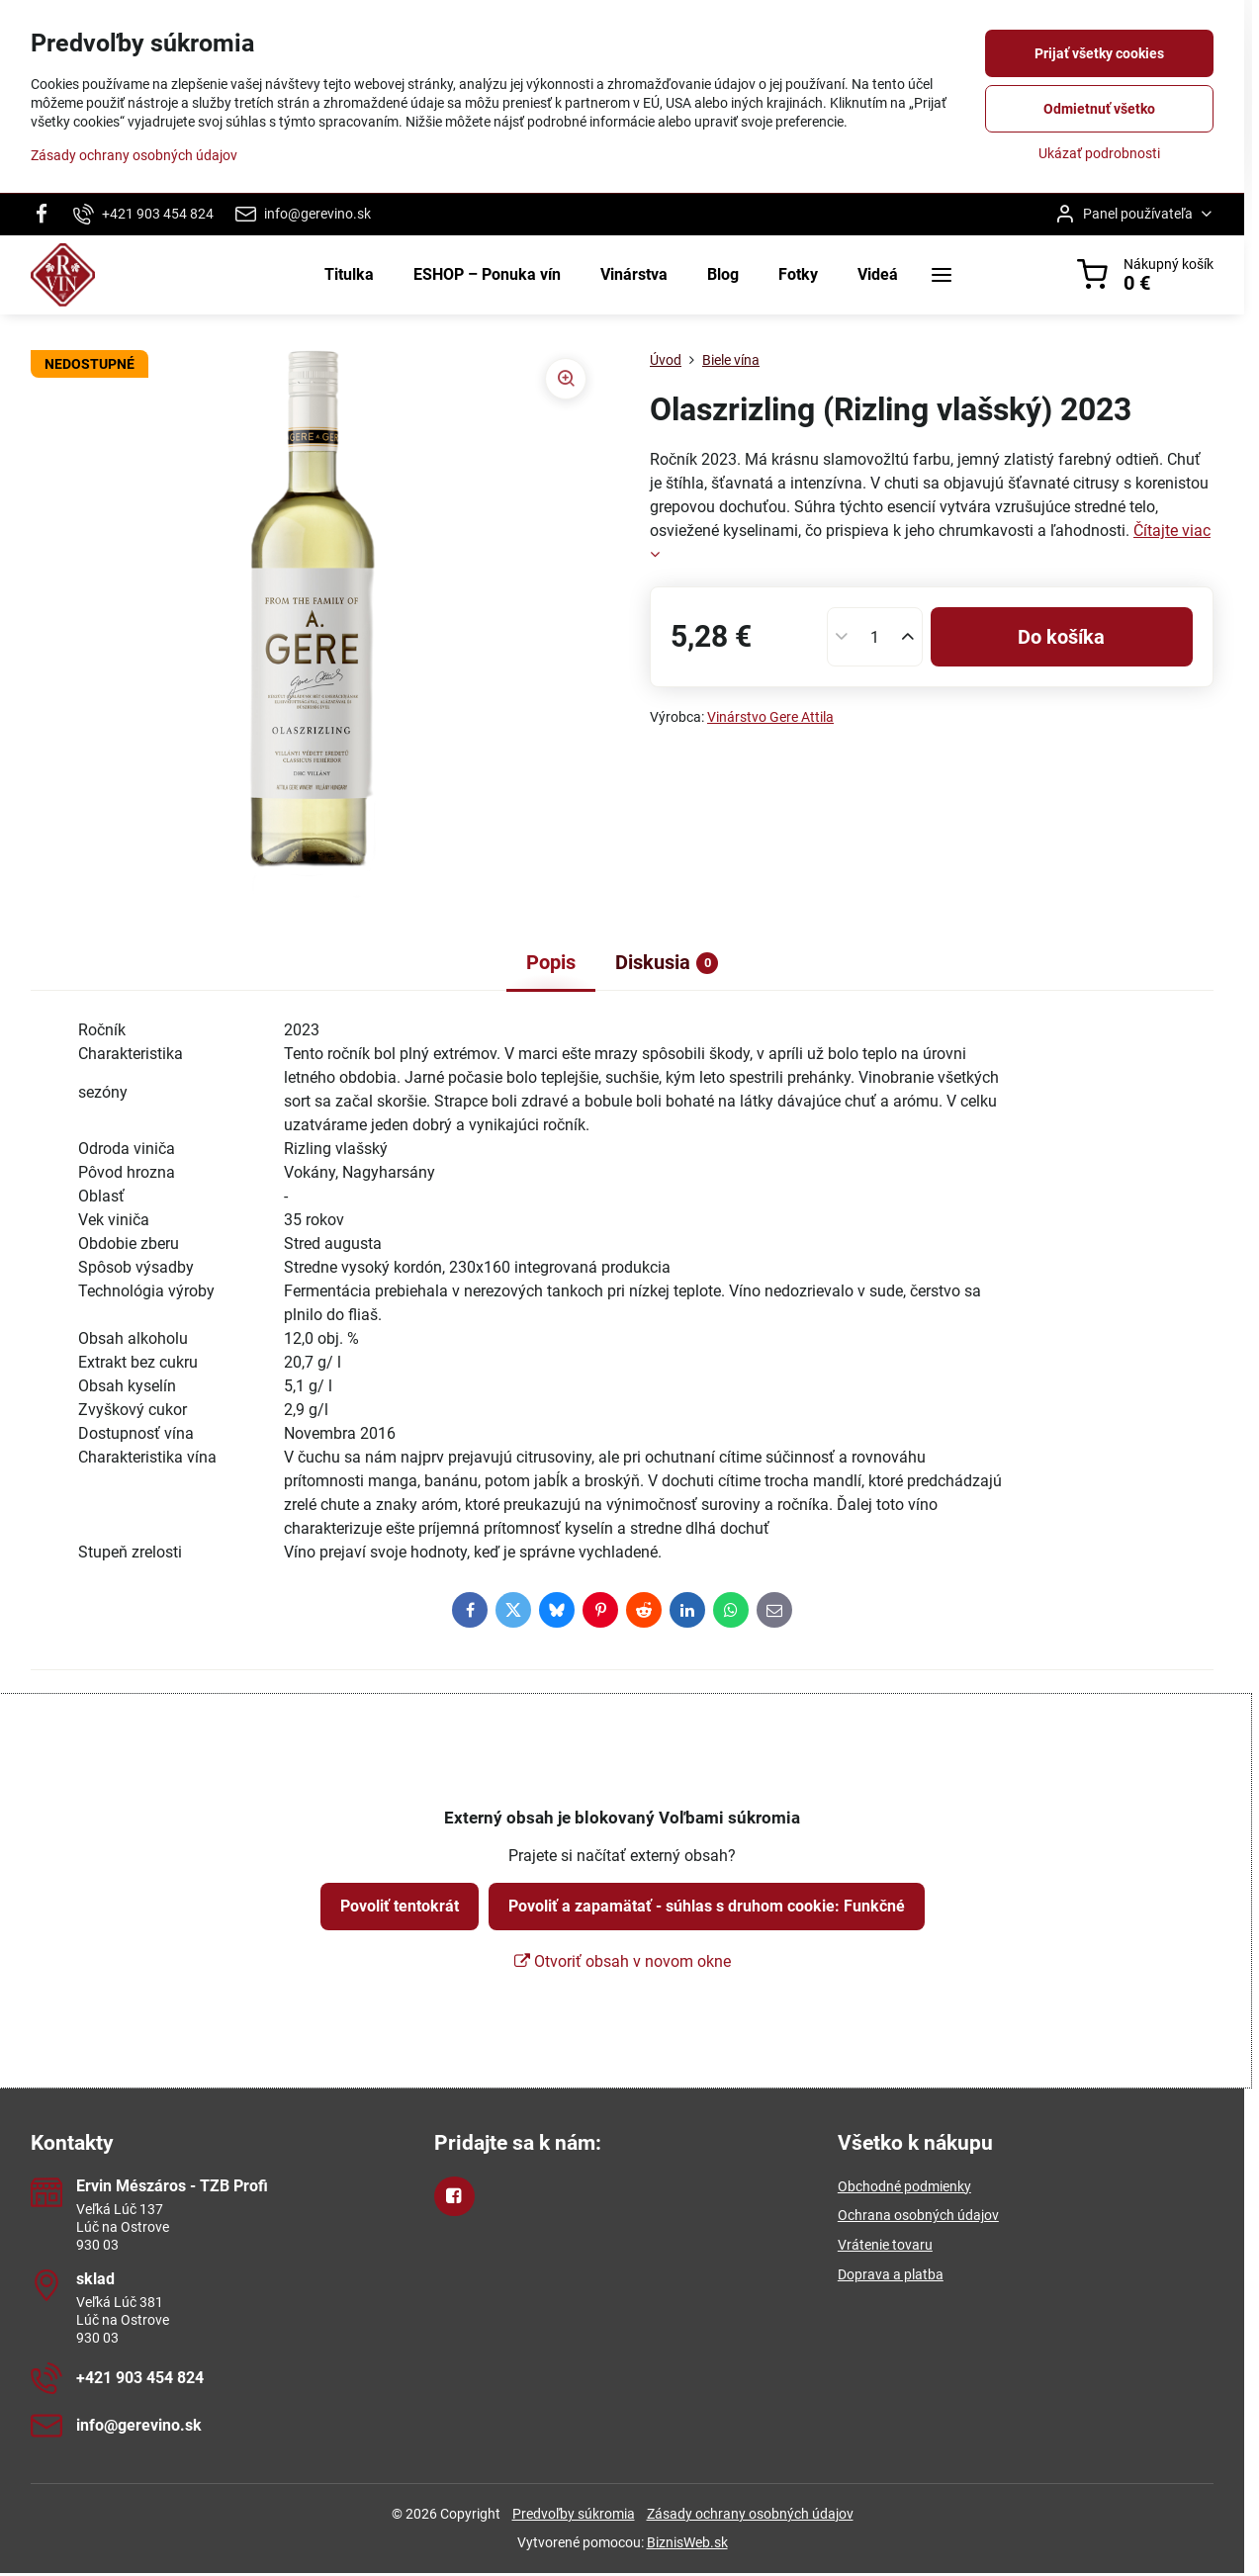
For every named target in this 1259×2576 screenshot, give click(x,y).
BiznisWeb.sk (687, 2542)
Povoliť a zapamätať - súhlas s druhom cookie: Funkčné (706, 1906)
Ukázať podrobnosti (1099, 153)
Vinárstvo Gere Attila (770, 717)
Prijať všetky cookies (1099, 53)
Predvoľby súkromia (573, 2514)
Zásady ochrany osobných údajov (750, 2514)
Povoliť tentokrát (399, 1906)
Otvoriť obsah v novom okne (622, 1961)
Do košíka (1061, 637)
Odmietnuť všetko (1099, 109)
